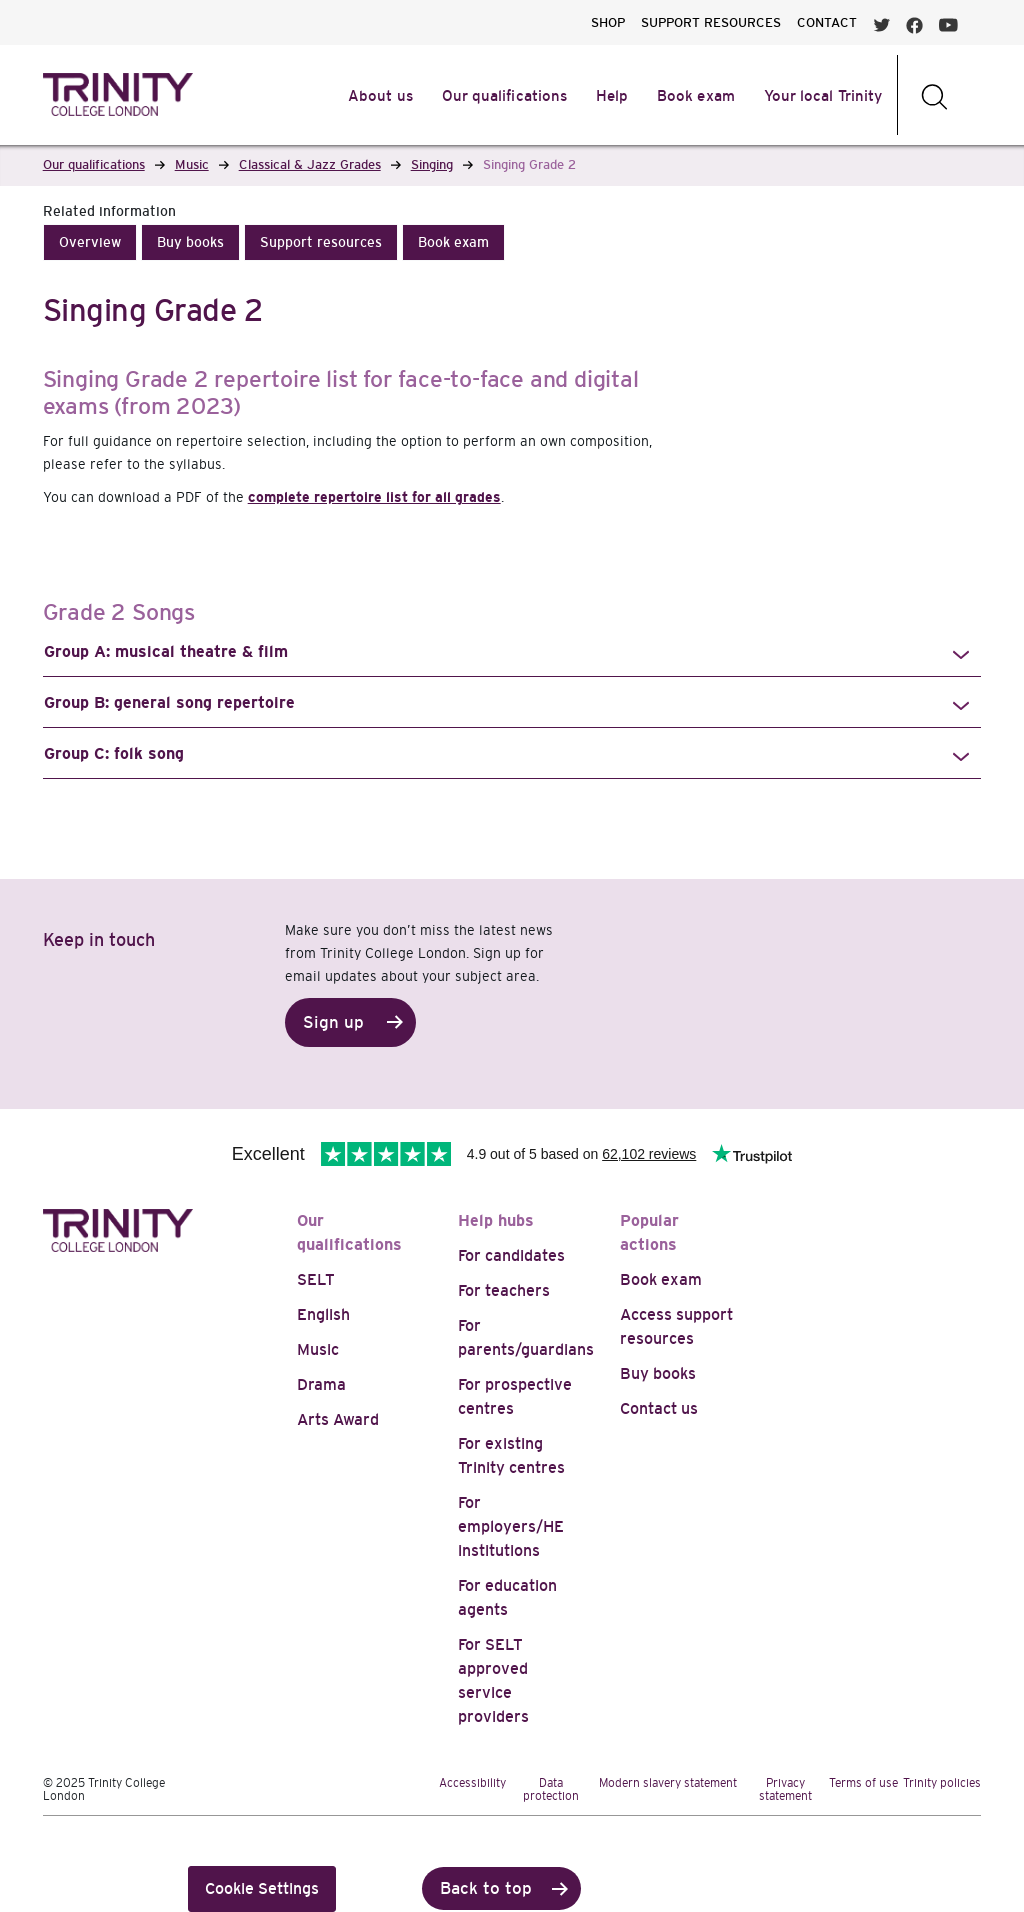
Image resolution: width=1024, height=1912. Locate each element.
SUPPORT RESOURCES (711, 22)
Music (318, 1349)
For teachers (504, 1290)
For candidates (511, 1255)
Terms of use (863, 1783)
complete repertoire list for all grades (374, 497)
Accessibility (472, 1783)
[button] (90, 242)
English (323, 1314)
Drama (321, 1384)
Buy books (658, 1373)
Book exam (661, 1279)
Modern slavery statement (668, 1783)
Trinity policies (942, 1783)
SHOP (608, 22)
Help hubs (496, 1220)
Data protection (551, 1789)
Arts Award (338, 1419)
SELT (316, 1279)
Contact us (659, 1408)
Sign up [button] (333, 1022)
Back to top (486, 1888)
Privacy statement (785, 1789)
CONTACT (827, 22)
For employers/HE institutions (511, 1526)
